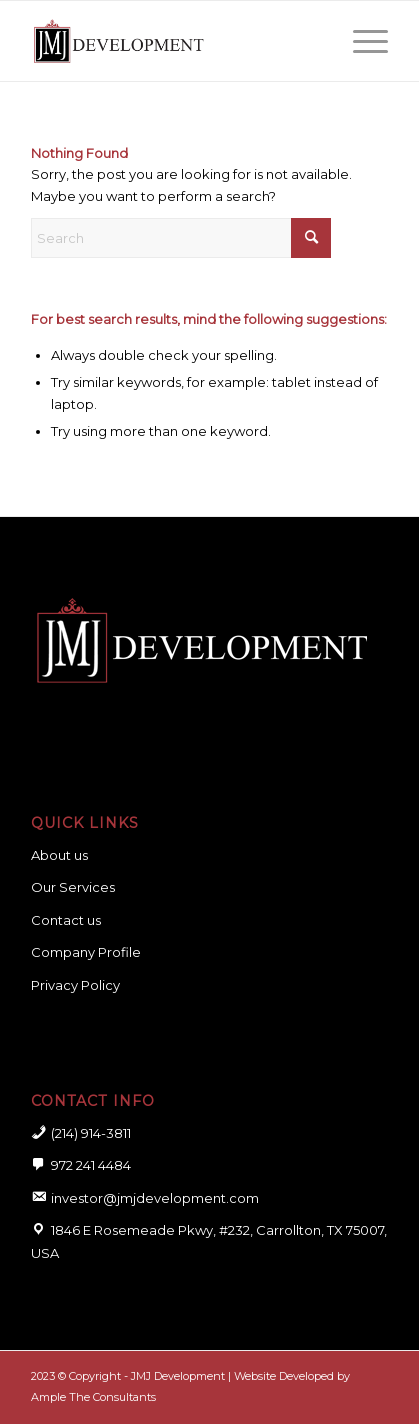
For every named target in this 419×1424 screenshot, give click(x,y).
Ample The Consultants (93, 1397)
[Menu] (360, 41)
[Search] (181, 238)
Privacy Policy (75, 985)
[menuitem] (360, 41)
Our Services (73, 887)
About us (59, 855)
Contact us (66, 920)
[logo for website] (173, 41)
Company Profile (86, 952)
